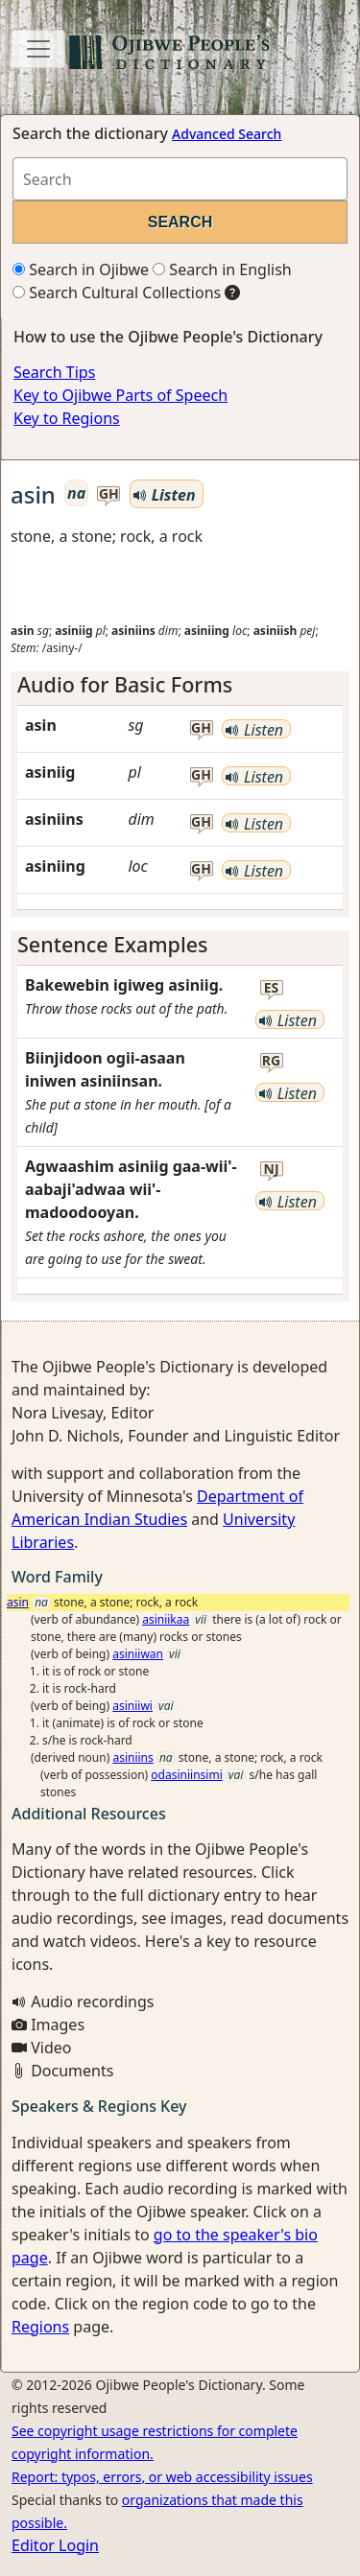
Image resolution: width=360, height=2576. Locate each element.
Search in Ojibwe (80, 269)
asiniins (132, 1757)
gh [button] (109, 494)
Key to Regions (66, 418)
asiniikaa (165, 1619)
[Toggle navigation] (38, 49)
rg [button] (271, 1061)
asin (18, 1602)
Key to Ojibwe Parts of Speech (120, 395)
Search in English (222, 269)
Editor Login (55, 2545)
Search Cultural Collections (116, 292)
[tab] (180, 684)
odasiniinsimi (186, 1775)
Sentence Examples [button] (112, 944)
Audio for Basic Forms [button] (124, 684)
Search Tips (54, 372)
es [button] (271, 988)
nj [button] (271, 1169)
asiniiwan (137, 1654)
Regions (40, 2326)
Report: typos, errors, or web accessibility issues (162, 2477)
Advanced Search (226, 134)
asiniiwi (132, 1706)
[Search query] (180, 178)
